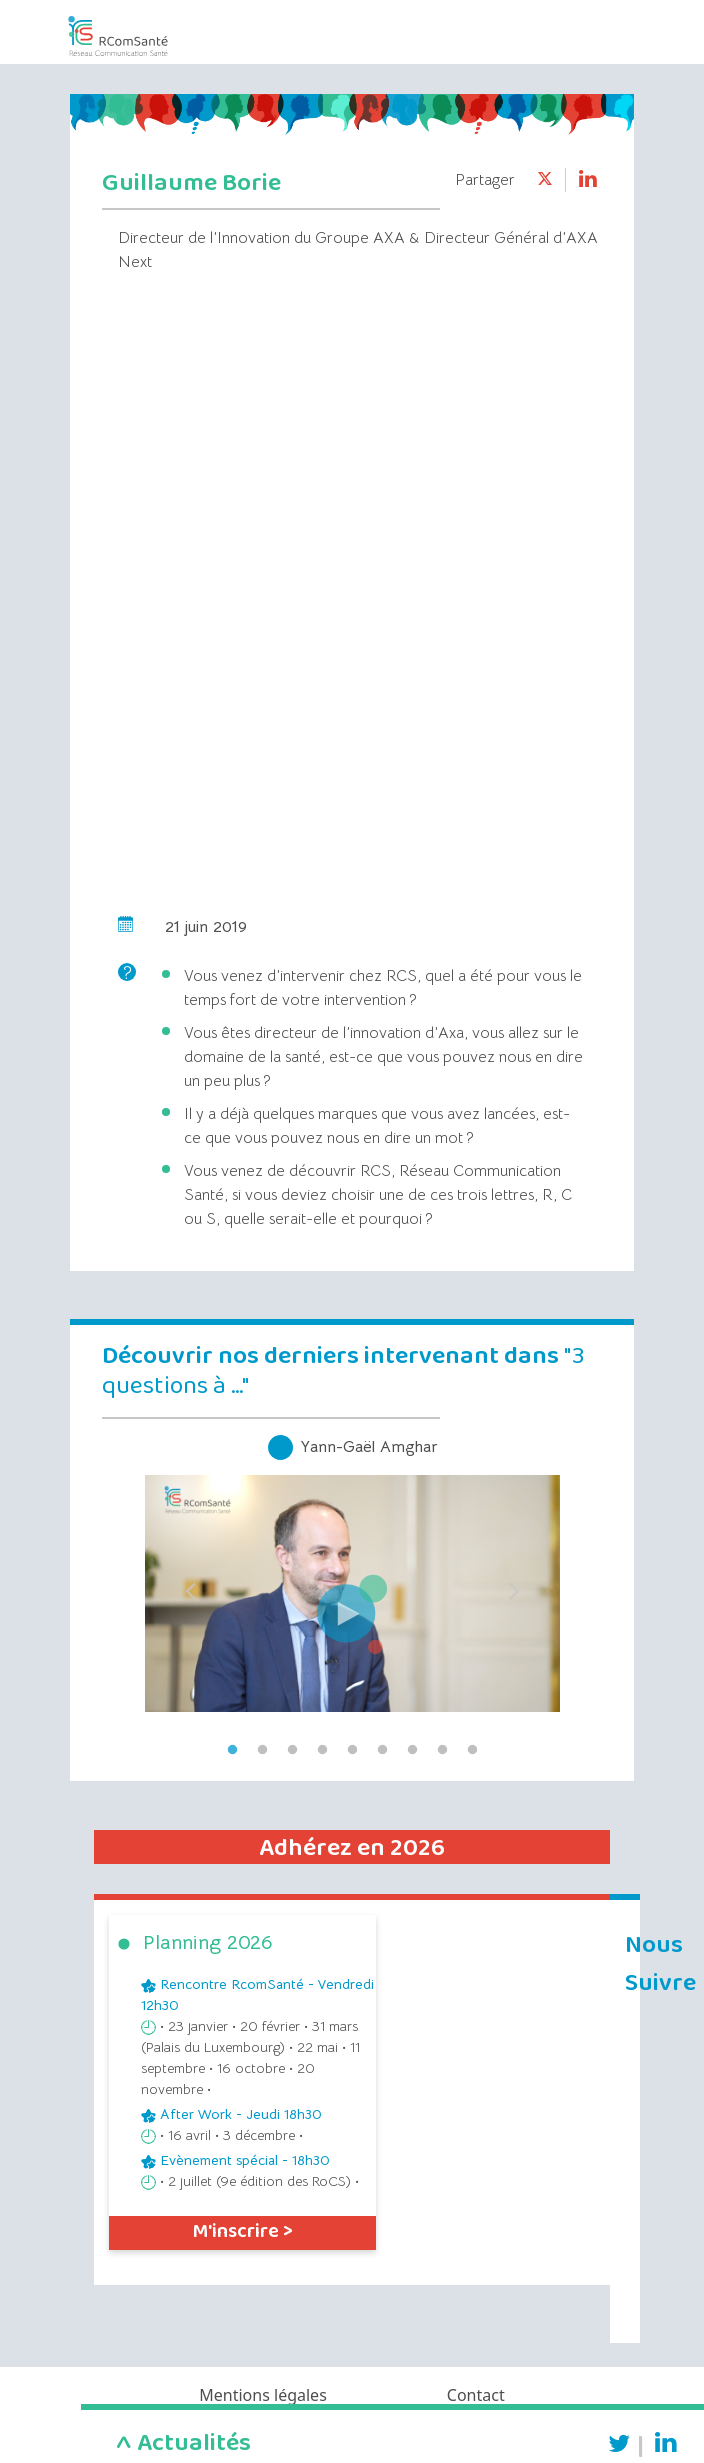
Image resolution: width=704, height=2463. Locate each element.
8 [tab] (442, 1750)
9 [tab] (472, 1750)
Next (514, 1585)
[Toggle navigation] (584, 28)
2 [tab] (262, 1750)
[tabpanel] (352, 1585)
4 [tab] (322, 1750)
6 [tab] (382, 1750)
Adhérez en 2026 (352, 1848)
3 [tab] (292, 1750)
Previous (190, 1585)
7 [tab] (412, 1750)
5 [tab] (352, 1750)
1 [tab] (232, 1750)
